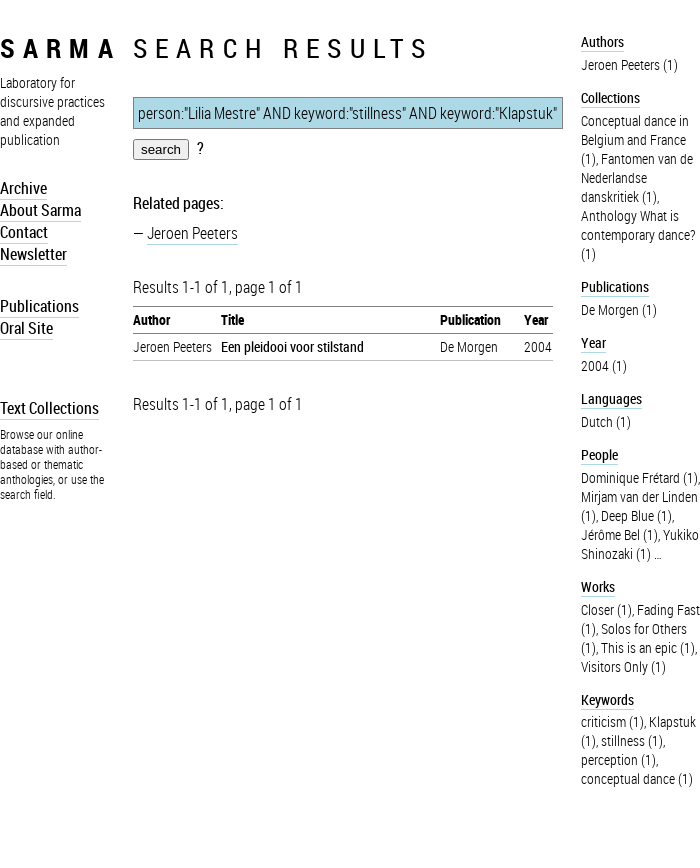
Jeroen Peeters (192, 233)
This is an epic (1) (648, 647)
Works (598, 586)
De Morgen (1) (619, 309)
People (599, 454)
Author (151, 319)
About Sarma (40, 210)
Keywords (607, 699)
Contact (24, 232)
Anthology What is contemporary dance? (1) (638, 234)
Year (536, 319)
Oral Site (26, 328)
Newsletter (33, 254)
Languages (611, 398)
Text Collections (49, 408)
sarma (60, 47)
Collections (610, 97)
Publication (470, 319)
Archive (23, 188)
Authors (602, 41)
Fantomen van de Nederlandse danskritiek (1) (637, 177)
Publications (39, 306)
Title (232, 319)
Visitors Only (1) (623, 666)
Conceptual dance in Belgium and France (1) (635, 139)
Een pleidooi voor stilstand (292, 346)
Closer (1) (606, 609)
